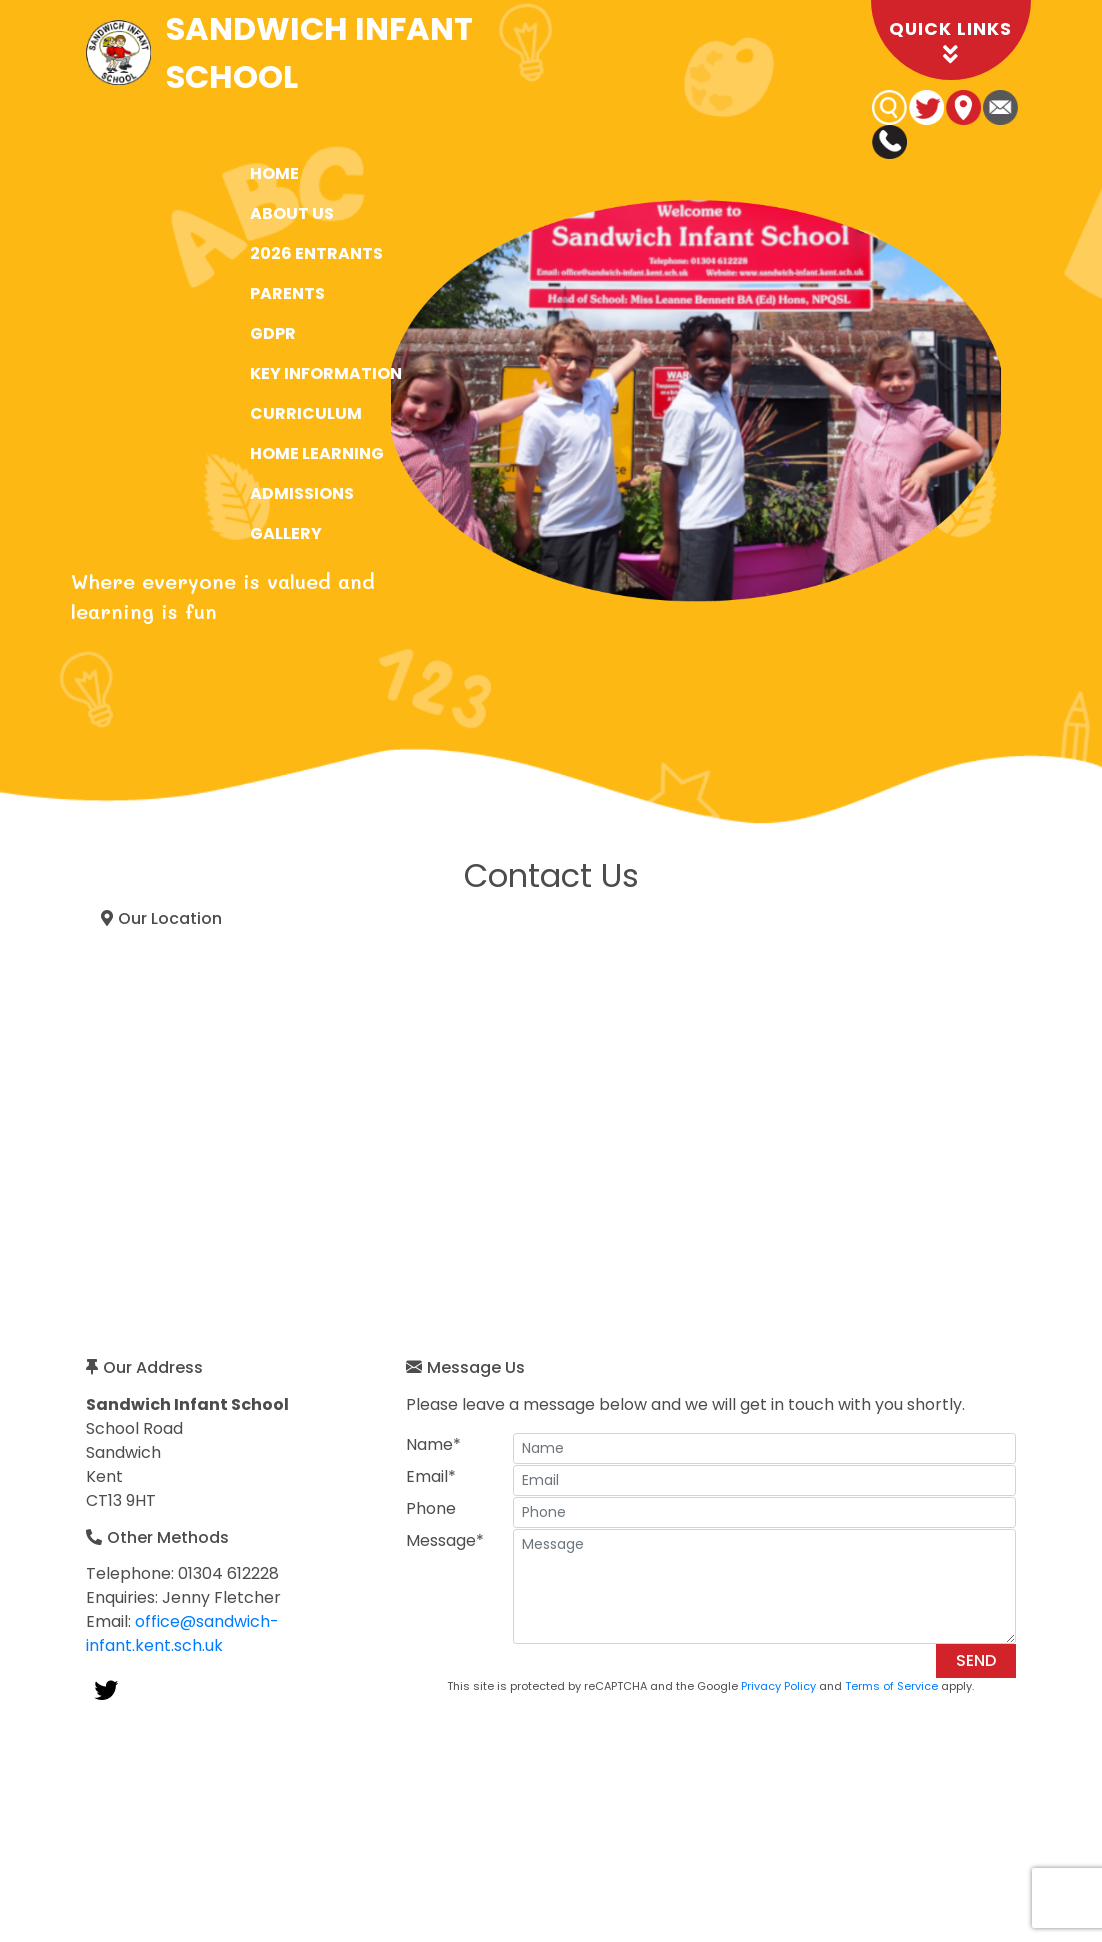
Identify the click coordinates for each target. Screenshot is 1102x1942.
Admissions (302, 493)
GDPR (273, 333)
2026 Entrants (316, 253)
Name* (433, 1444)
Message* (445, 1540)
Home (274, 173)
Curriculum (306, 413)
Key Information (326, 373)
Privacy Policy (778, 1686)
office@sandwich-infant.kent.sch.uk (182, 1633)
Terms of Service (891, 1686)
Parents (287, 293)
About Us (292, 213)
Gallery (286, 533)
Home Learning (317, 453)
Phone (431, 1508)
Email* (431, 1476)
